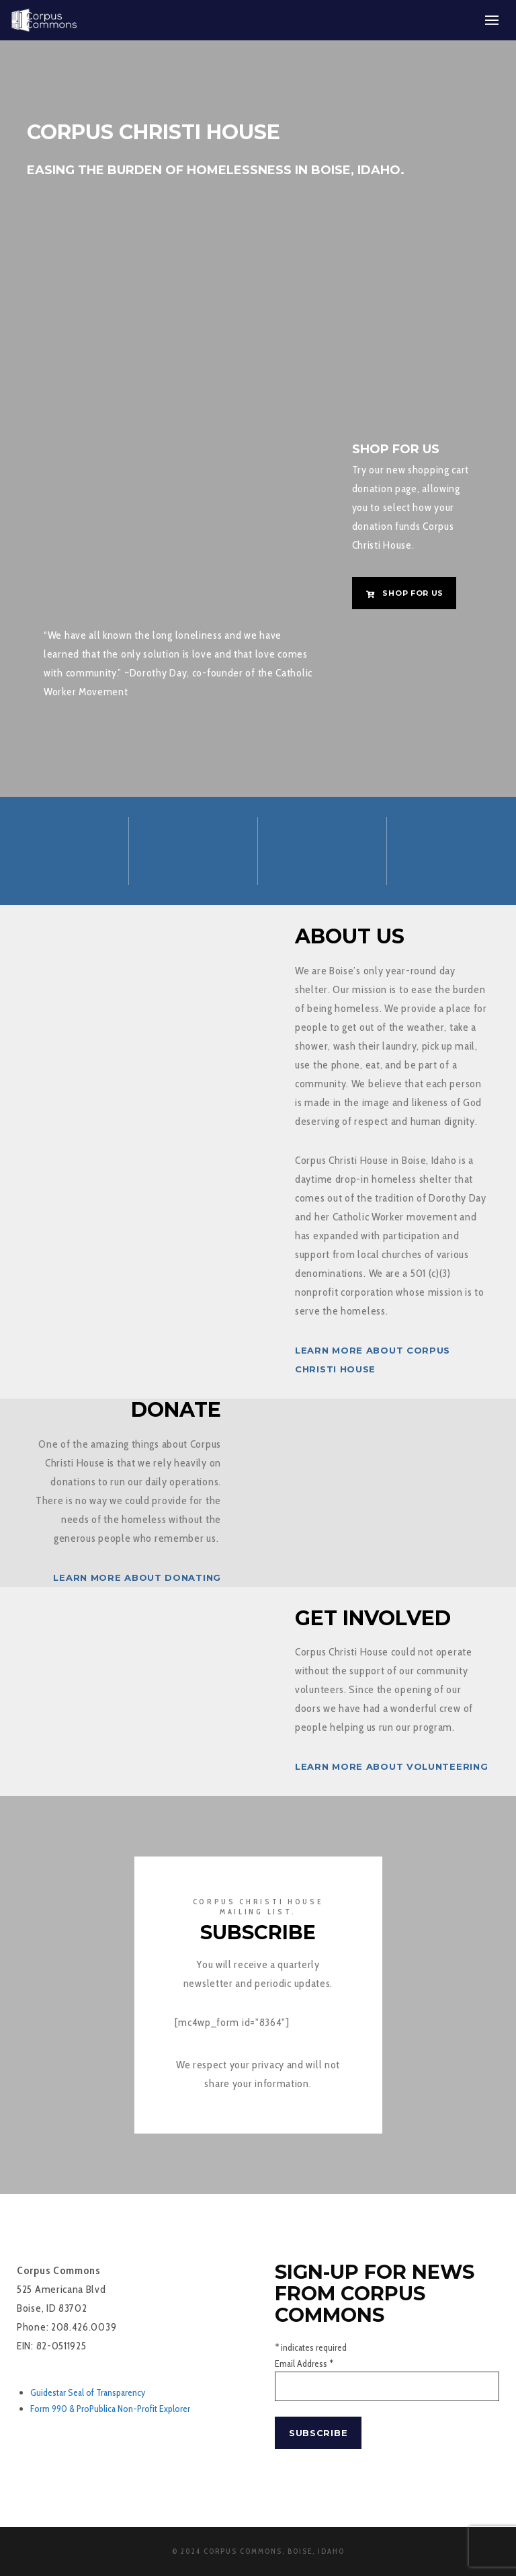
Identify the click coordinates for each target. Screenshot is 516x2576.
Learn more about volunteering (391, 1766)
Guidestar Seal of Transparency (87, 2392)
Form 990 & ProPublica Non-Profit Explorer (110, 2409)
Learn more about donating (137, 1577)
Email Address (304, 2363)
